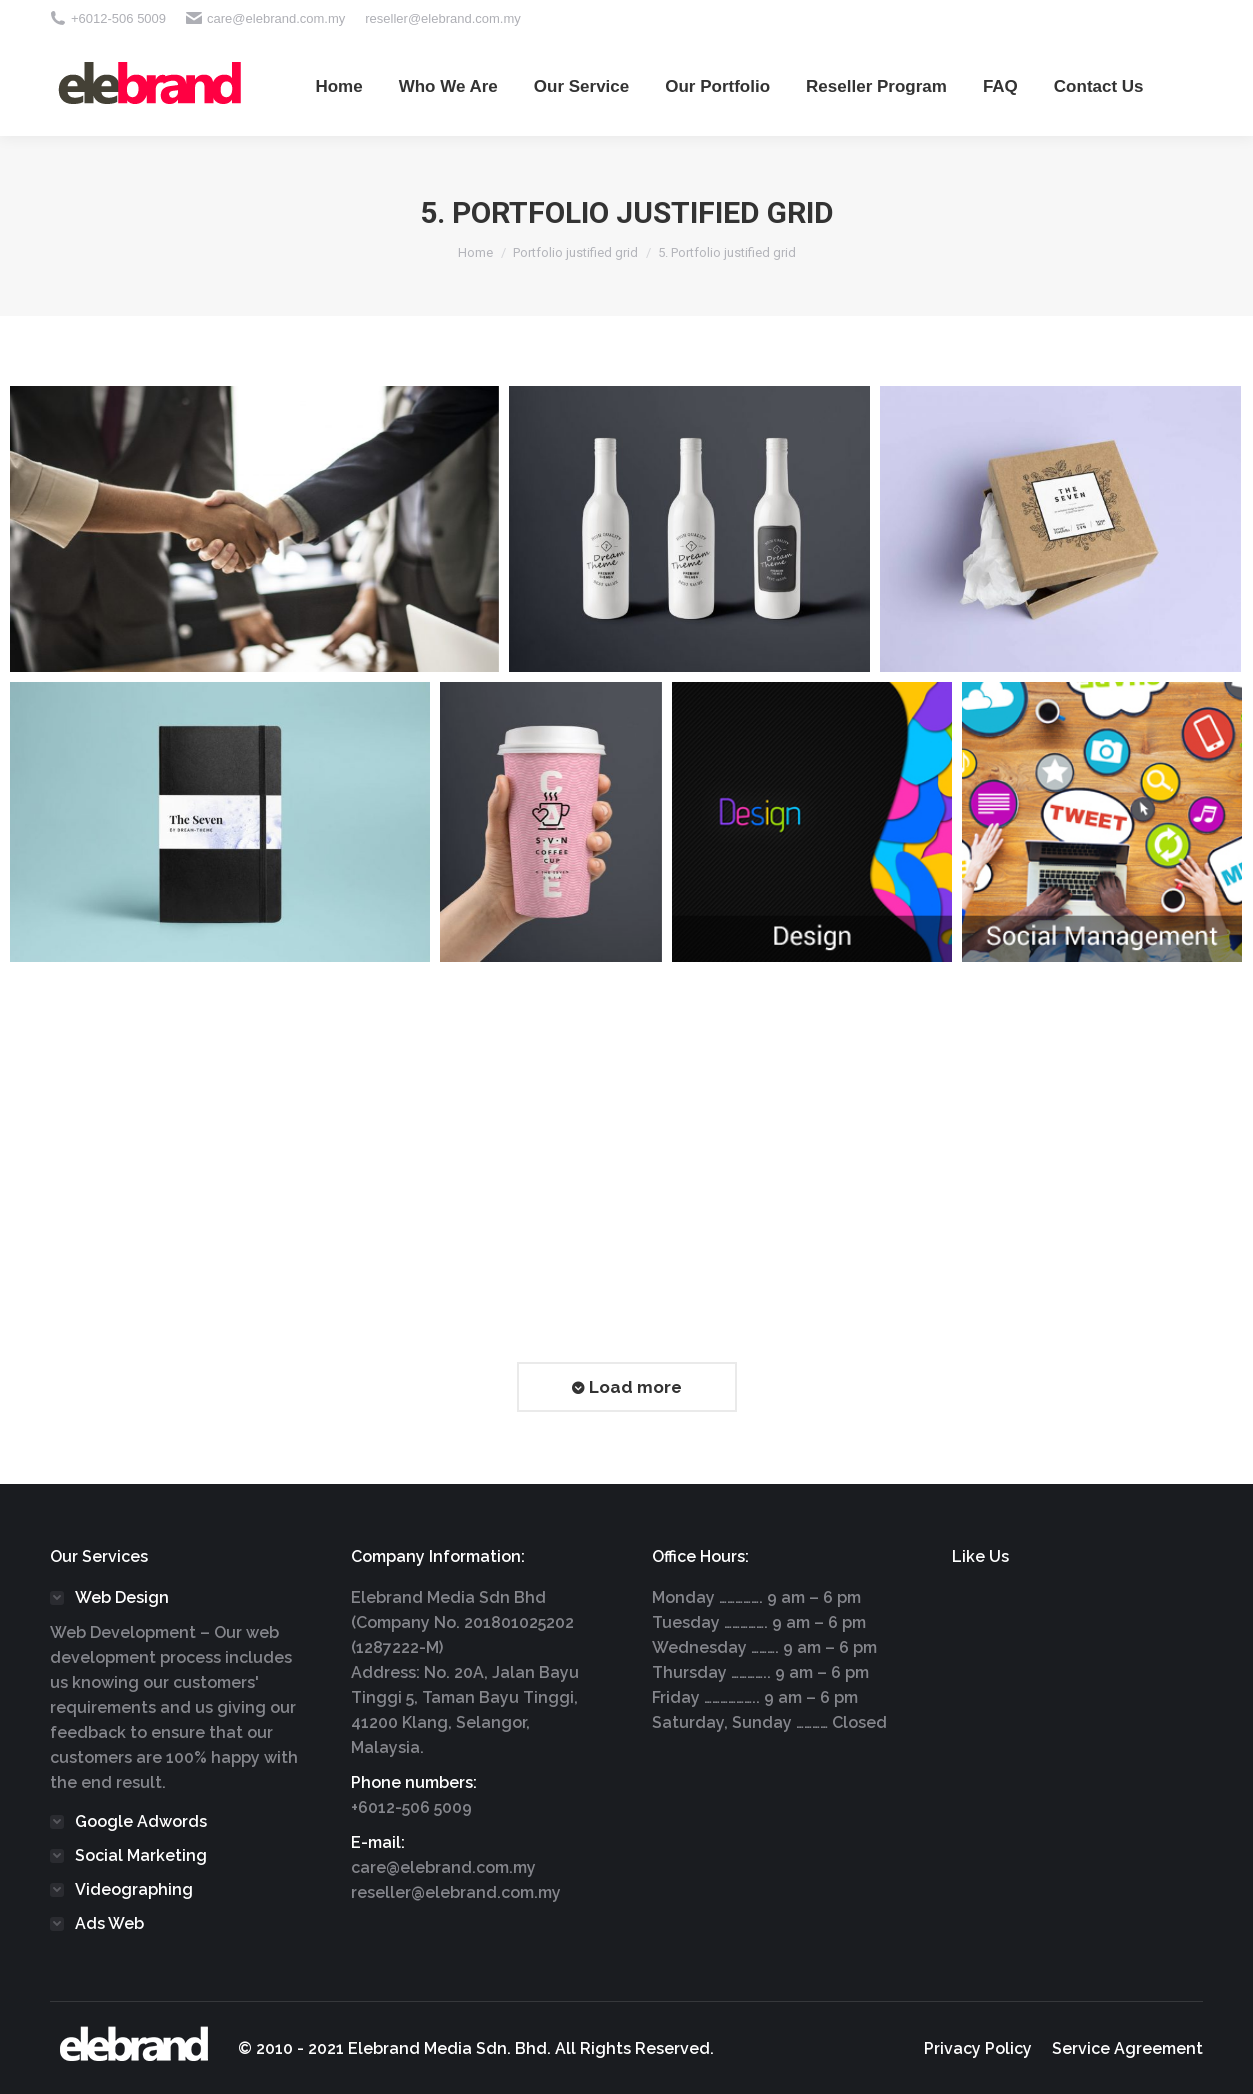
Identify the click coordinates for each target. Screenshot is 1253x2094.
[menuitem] (338, 86)
